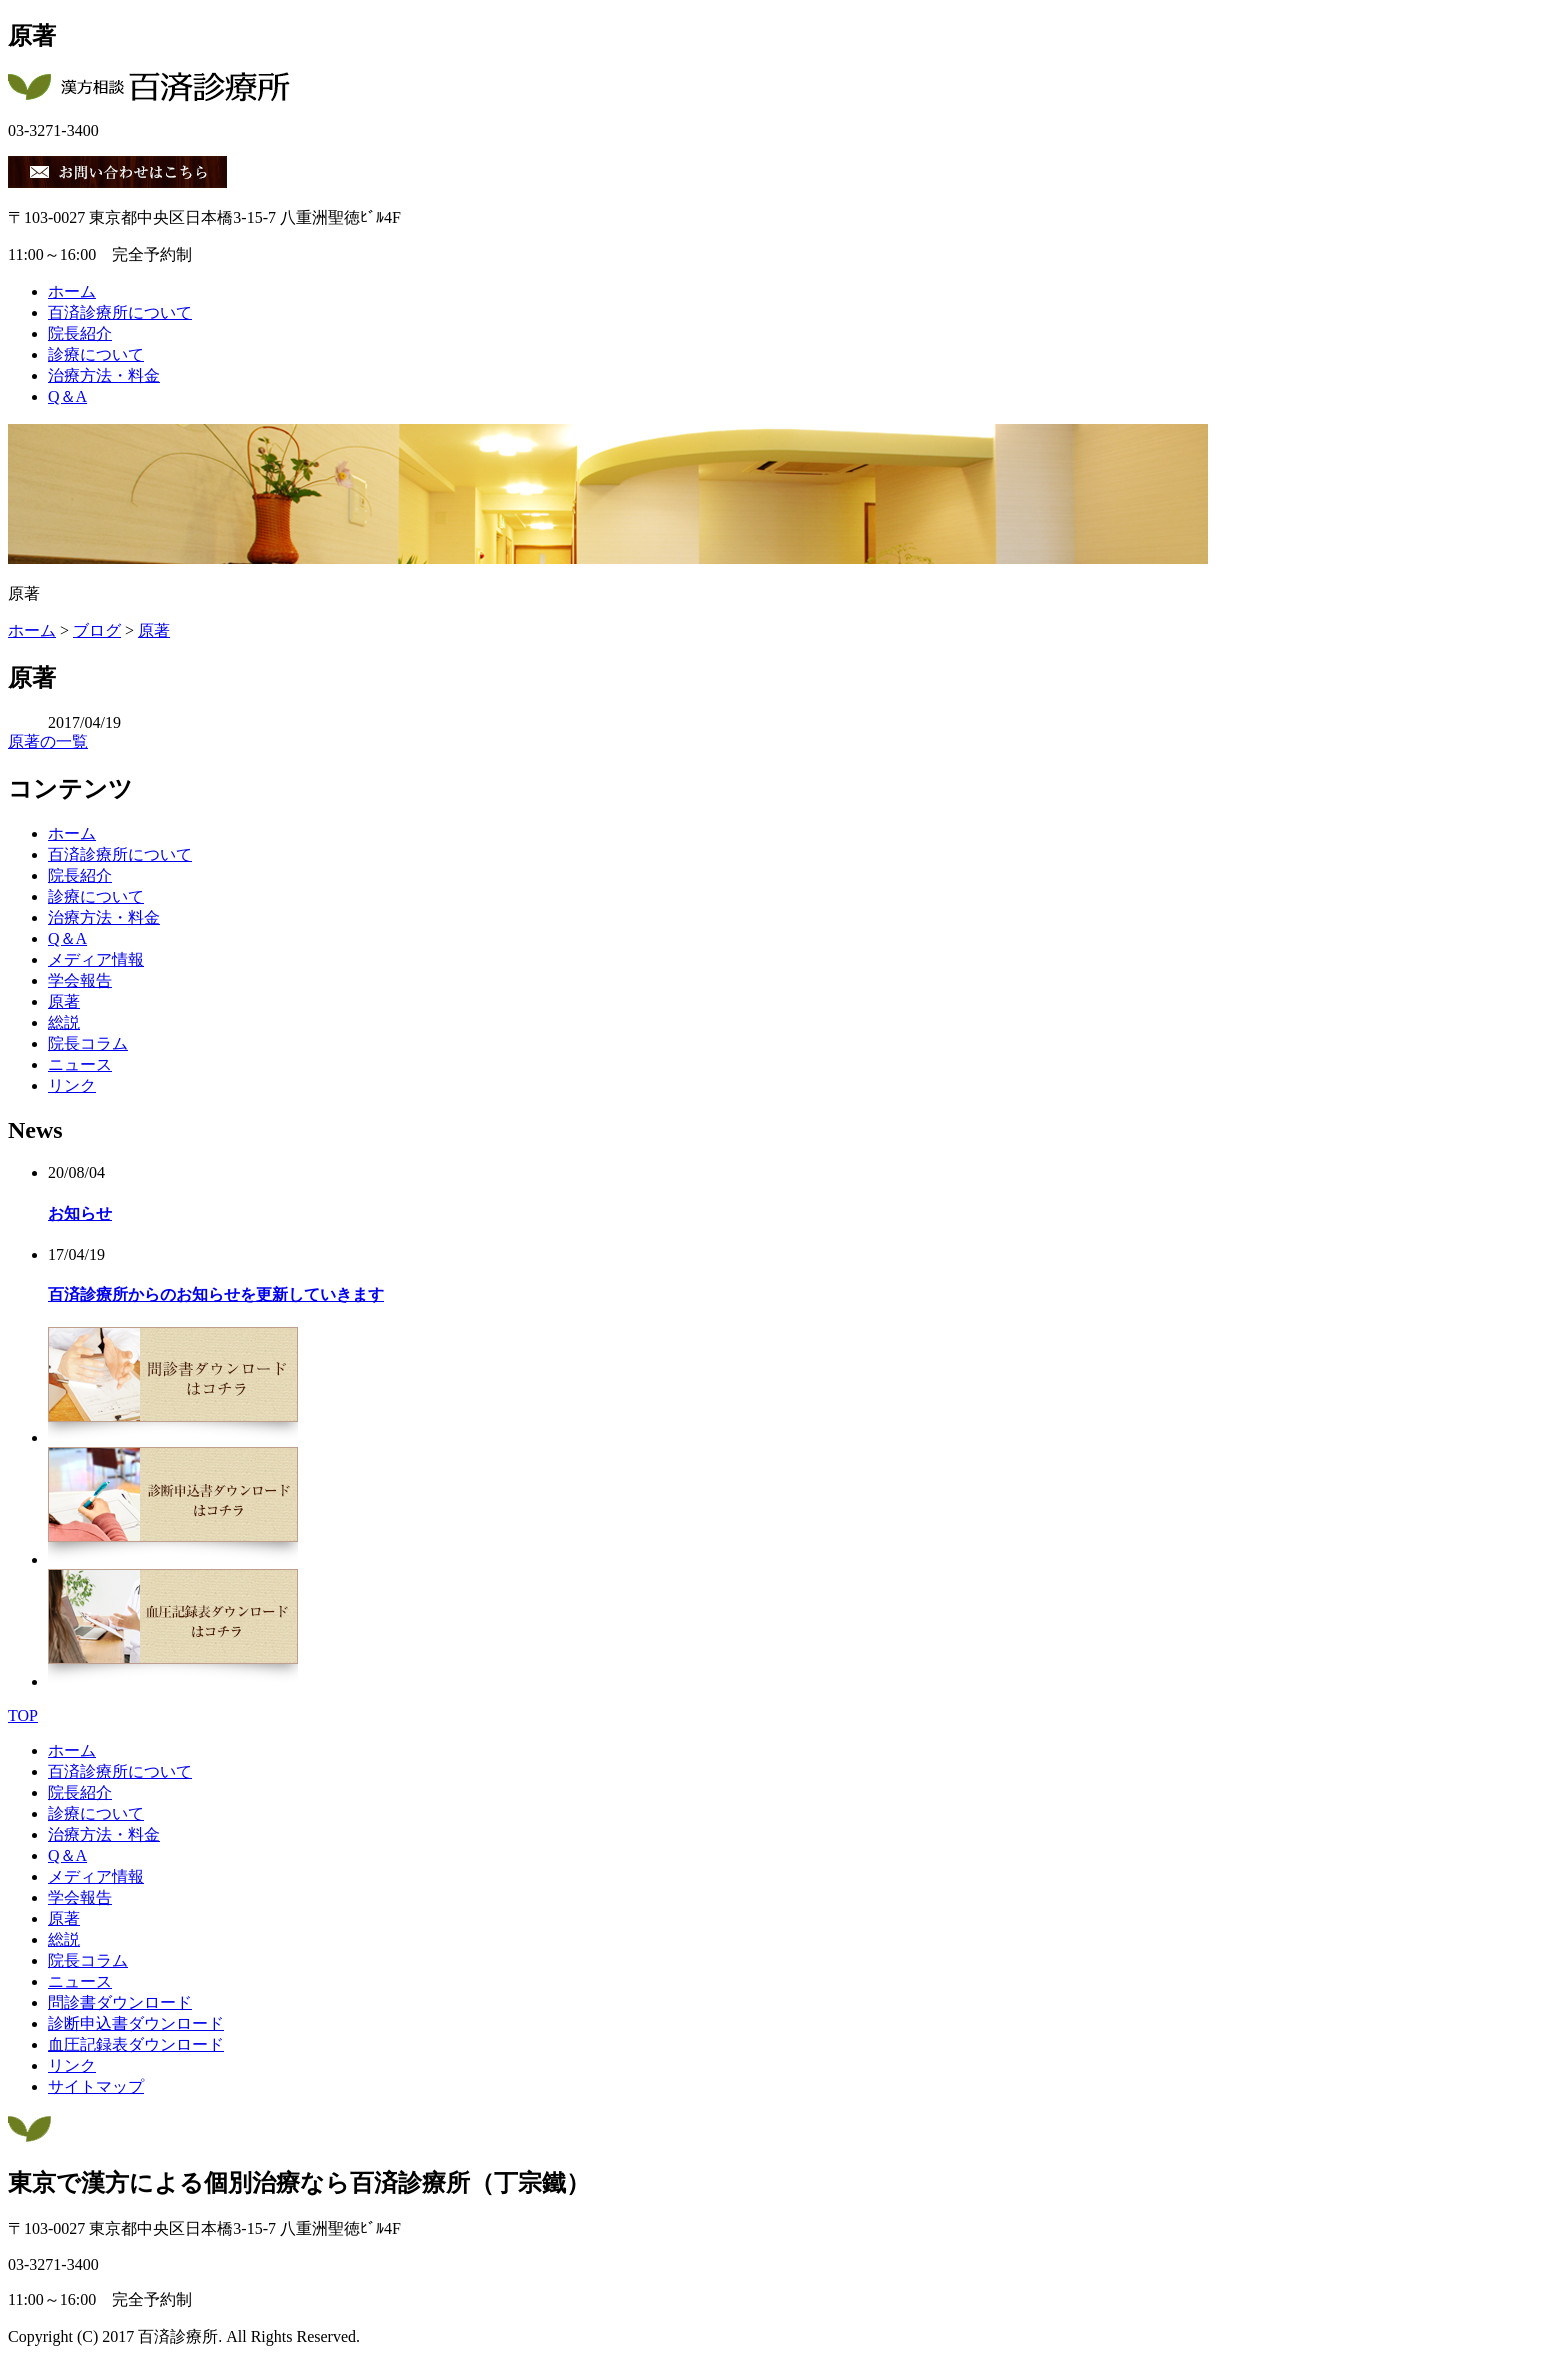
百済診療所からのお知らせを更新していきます (216, 1294)
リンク (72, 1085)
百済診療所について (120, 312)
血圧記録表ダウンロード (136, 2044)
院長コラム (88, 1043)
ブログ (97, 630)
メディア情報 (96, 959)
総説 (64, 1022)
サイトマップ (96, 2086)
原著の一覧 (48, 741)
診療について (96, 354)
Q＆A (67, 396)
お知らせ (80, 1213)
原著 (154, 630)
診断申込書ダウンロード (136, 2023)
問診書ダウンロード (120, 2002)
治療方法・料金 (104, 375)
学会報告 (80, 980)
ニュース (80, 1064)
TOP (23, 1715)
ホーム (72, 291)
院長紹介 (80, 333)
